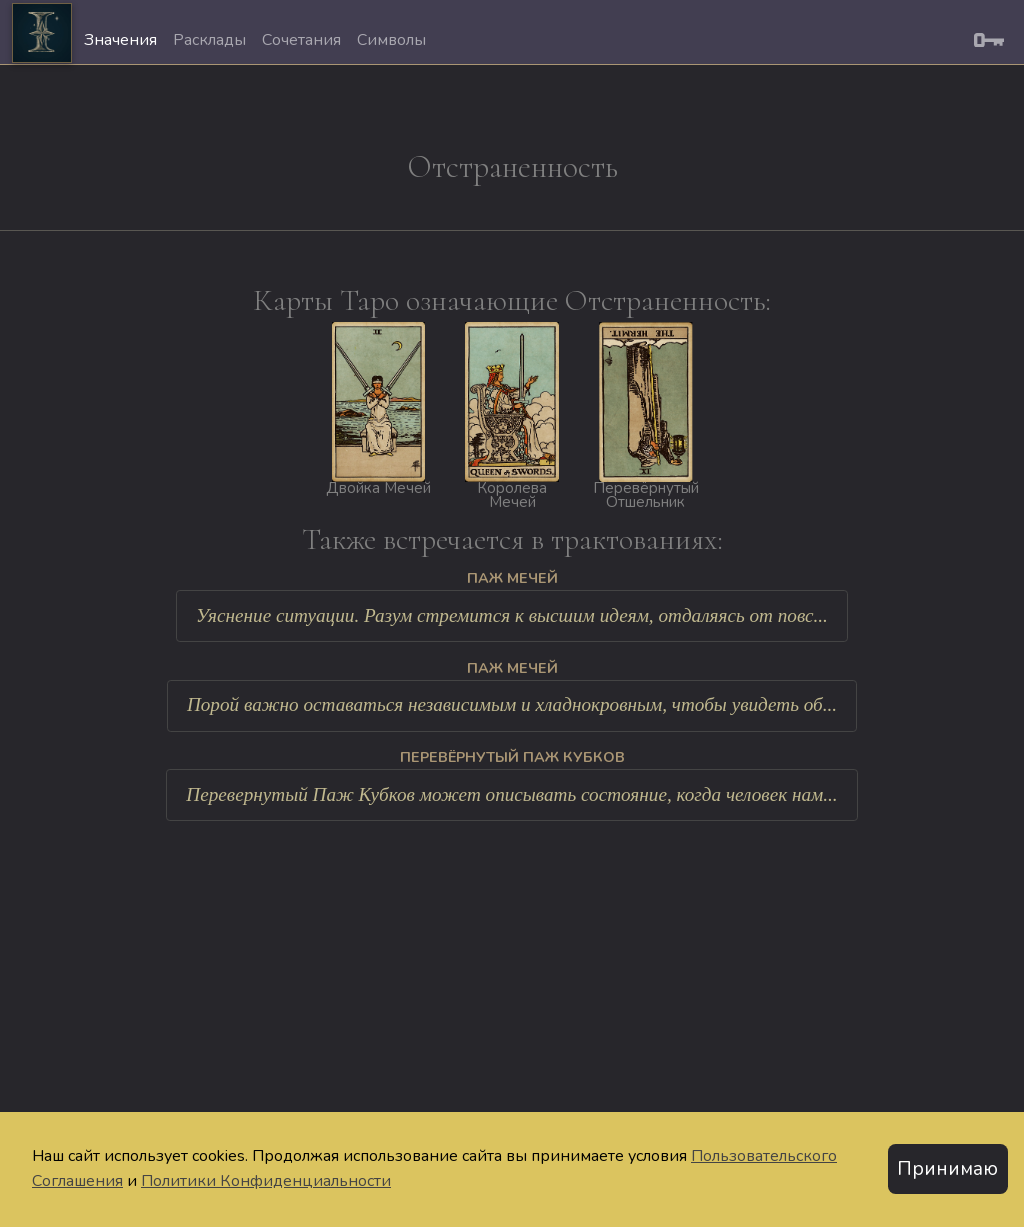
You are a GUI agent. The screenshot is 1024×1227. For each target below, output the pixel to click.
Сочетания (301, 40)
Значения (120, 40)
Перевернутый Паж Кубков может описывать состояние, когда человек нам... (511, 794)
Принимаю (947, 1169)
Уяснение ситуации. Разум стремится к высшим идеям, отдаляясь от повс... (512, 615)
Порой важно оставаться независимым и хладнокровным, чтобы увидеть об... (512, 704)
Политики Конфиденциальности (266, 1181)
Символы (391, 40)
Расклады (209, 40)
